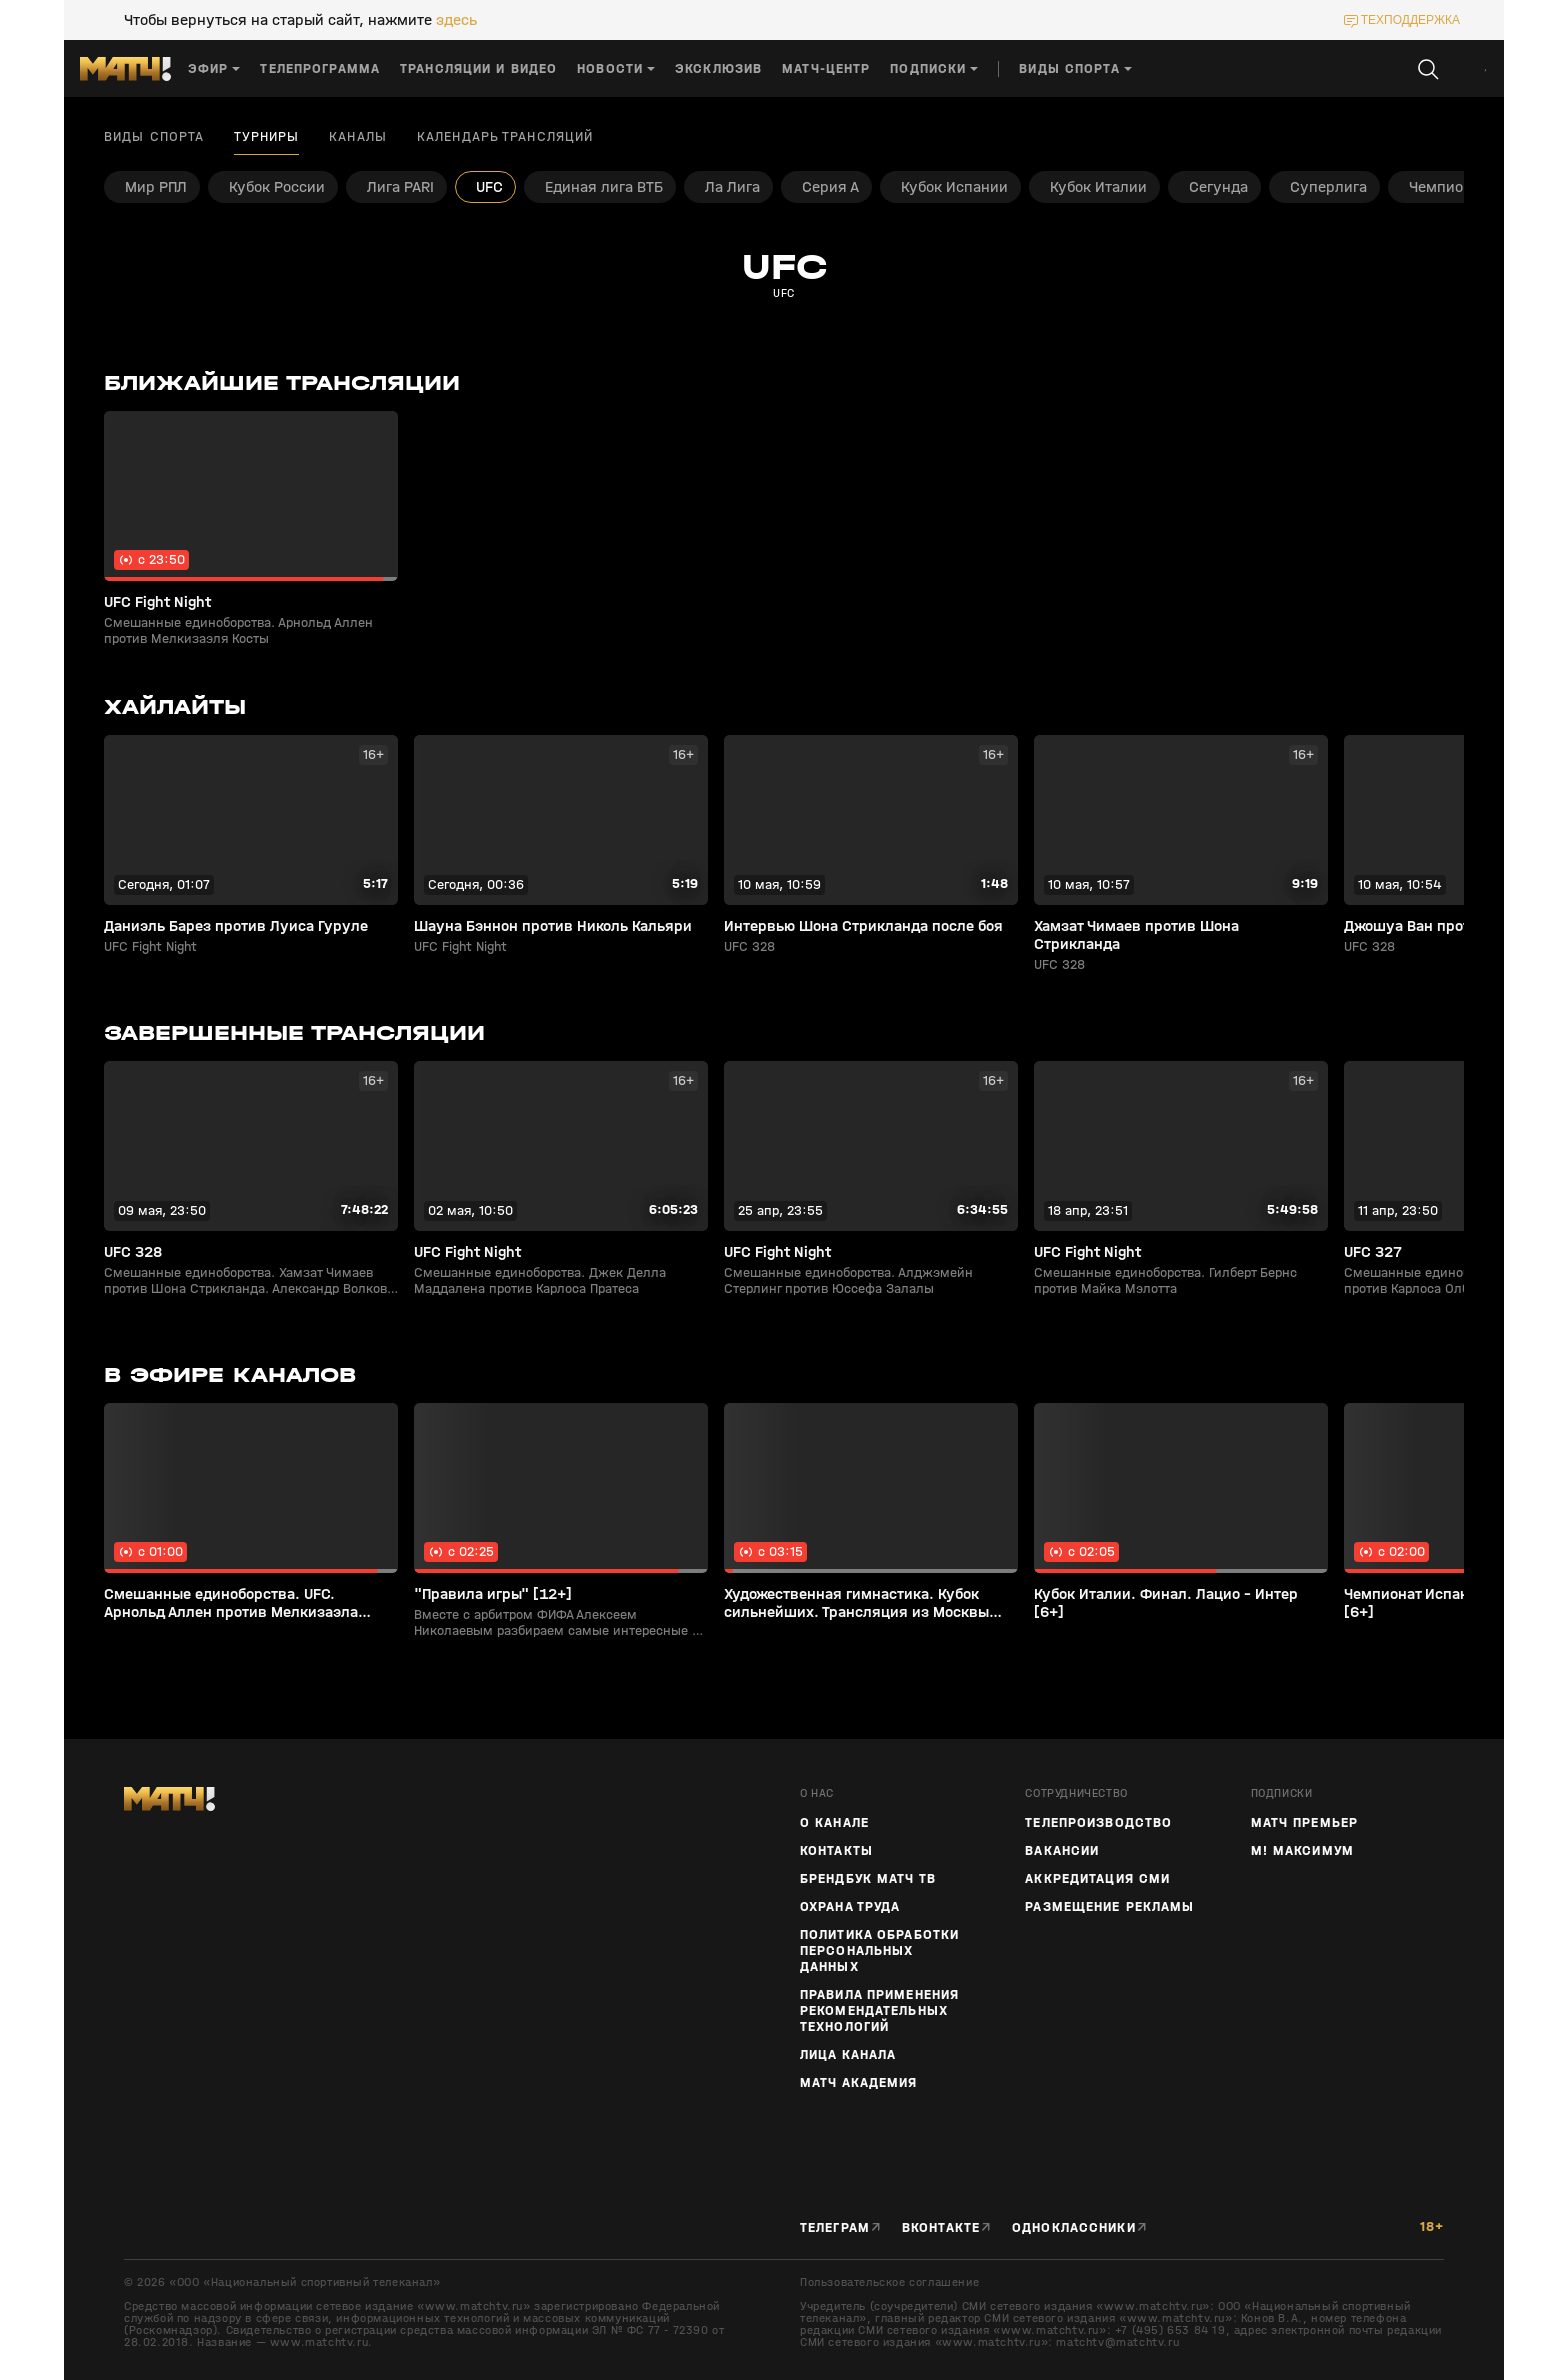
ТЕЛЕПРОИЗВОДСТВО (1098, 1823)
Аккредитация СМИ (1097, 1879)
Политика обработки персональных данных (879, 1951)
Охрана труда (850, 1907)
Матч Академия (859, 2083)
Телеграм (835, 2228)
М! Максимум (1302, 1851)
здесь (456, 20)
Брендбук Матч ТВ (868, 1879)
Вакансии (1062, 1851)
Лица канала (848, 2055)
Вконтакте (941, 2228)
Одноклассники (1074, 2228)
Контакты (836, 1851)
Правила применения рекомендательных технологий (879, 2011)
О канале (834, 1823)
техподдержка (1410, 20)
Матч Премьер (1304, 1823)
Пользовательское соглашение (889, 2282)
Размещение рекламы (1109, 1907)
